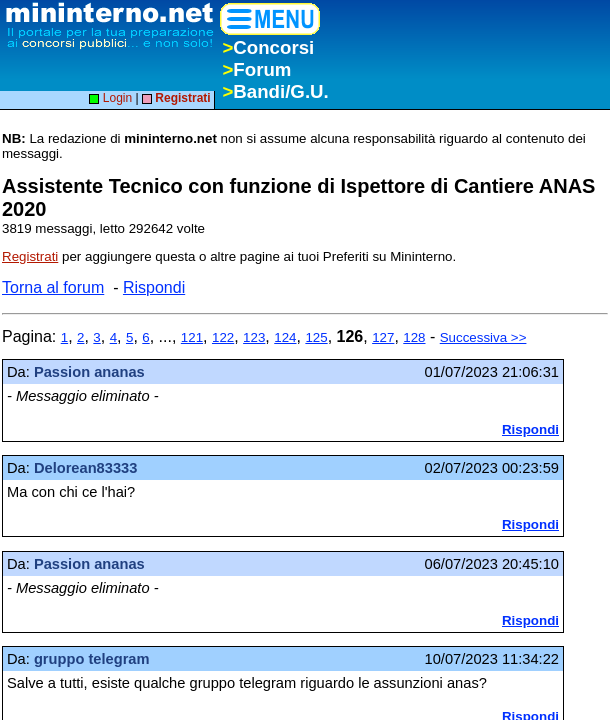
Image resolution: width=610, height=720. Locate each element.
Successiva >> (483, 337)
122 (223, 337)
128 (414, 337)
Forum (256, 69)
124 (285, 337)
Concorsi (268, 47)
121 (192, 337)
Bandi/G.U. (275, 91)
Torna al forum (53, 287)
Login (110, 98)
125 (316, 337)
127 (383, 337)
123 (254, 337)
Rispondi (154, 287)
